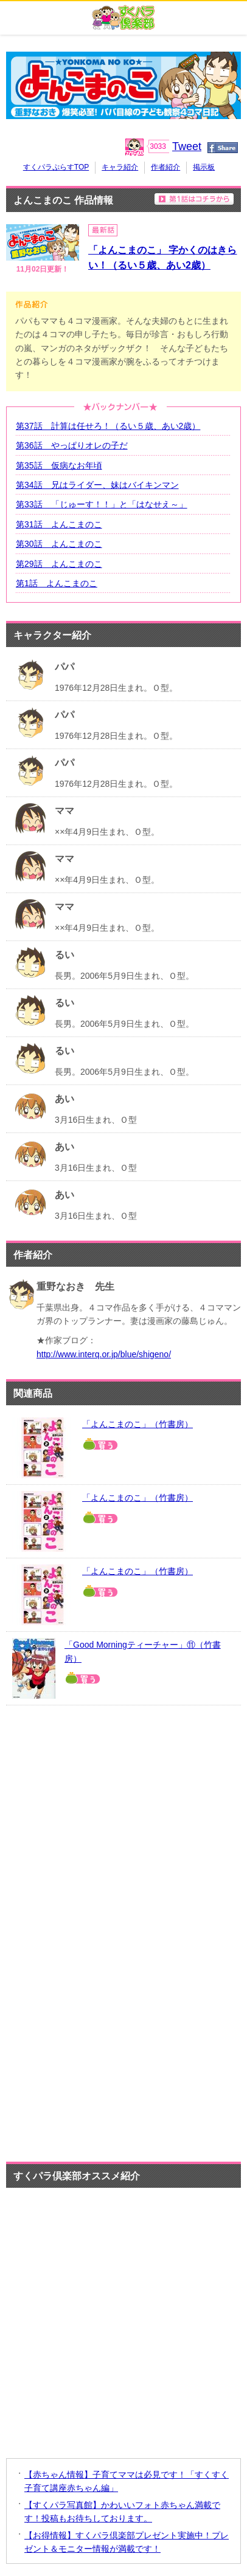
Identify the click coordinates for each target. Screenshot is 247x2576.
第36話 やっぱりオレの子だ (72, 445)
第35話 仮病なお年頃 (59, 465)
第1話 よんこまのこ (56, 583)
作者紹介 (165, 167)
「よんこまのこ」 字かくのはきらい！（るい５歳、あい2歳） (162, 258)
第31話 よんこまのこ (59, 524)
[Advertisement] (126, 1793)
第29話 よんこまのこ (59, 564)
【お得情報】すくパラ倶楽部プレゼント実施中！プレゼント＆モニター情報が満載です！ (126, 2542)
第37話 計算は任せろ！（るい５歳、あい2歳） (108, 426)
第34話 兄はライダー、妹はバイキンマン (97, 485)
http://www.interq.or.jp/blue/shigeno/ (104, 1354)
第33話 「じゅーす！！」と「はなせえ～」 (101, 504)
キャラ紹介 (120, 167)
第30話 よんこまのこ (59, 544)
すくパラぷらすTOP (56, 167)
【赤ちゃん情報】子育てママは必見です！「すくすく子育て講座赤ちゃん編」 (126, 2481)
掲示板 (204, 167)
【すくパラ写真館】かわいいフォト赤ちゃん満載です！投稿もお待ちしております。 (122, 2511)
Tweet (186, 146)
